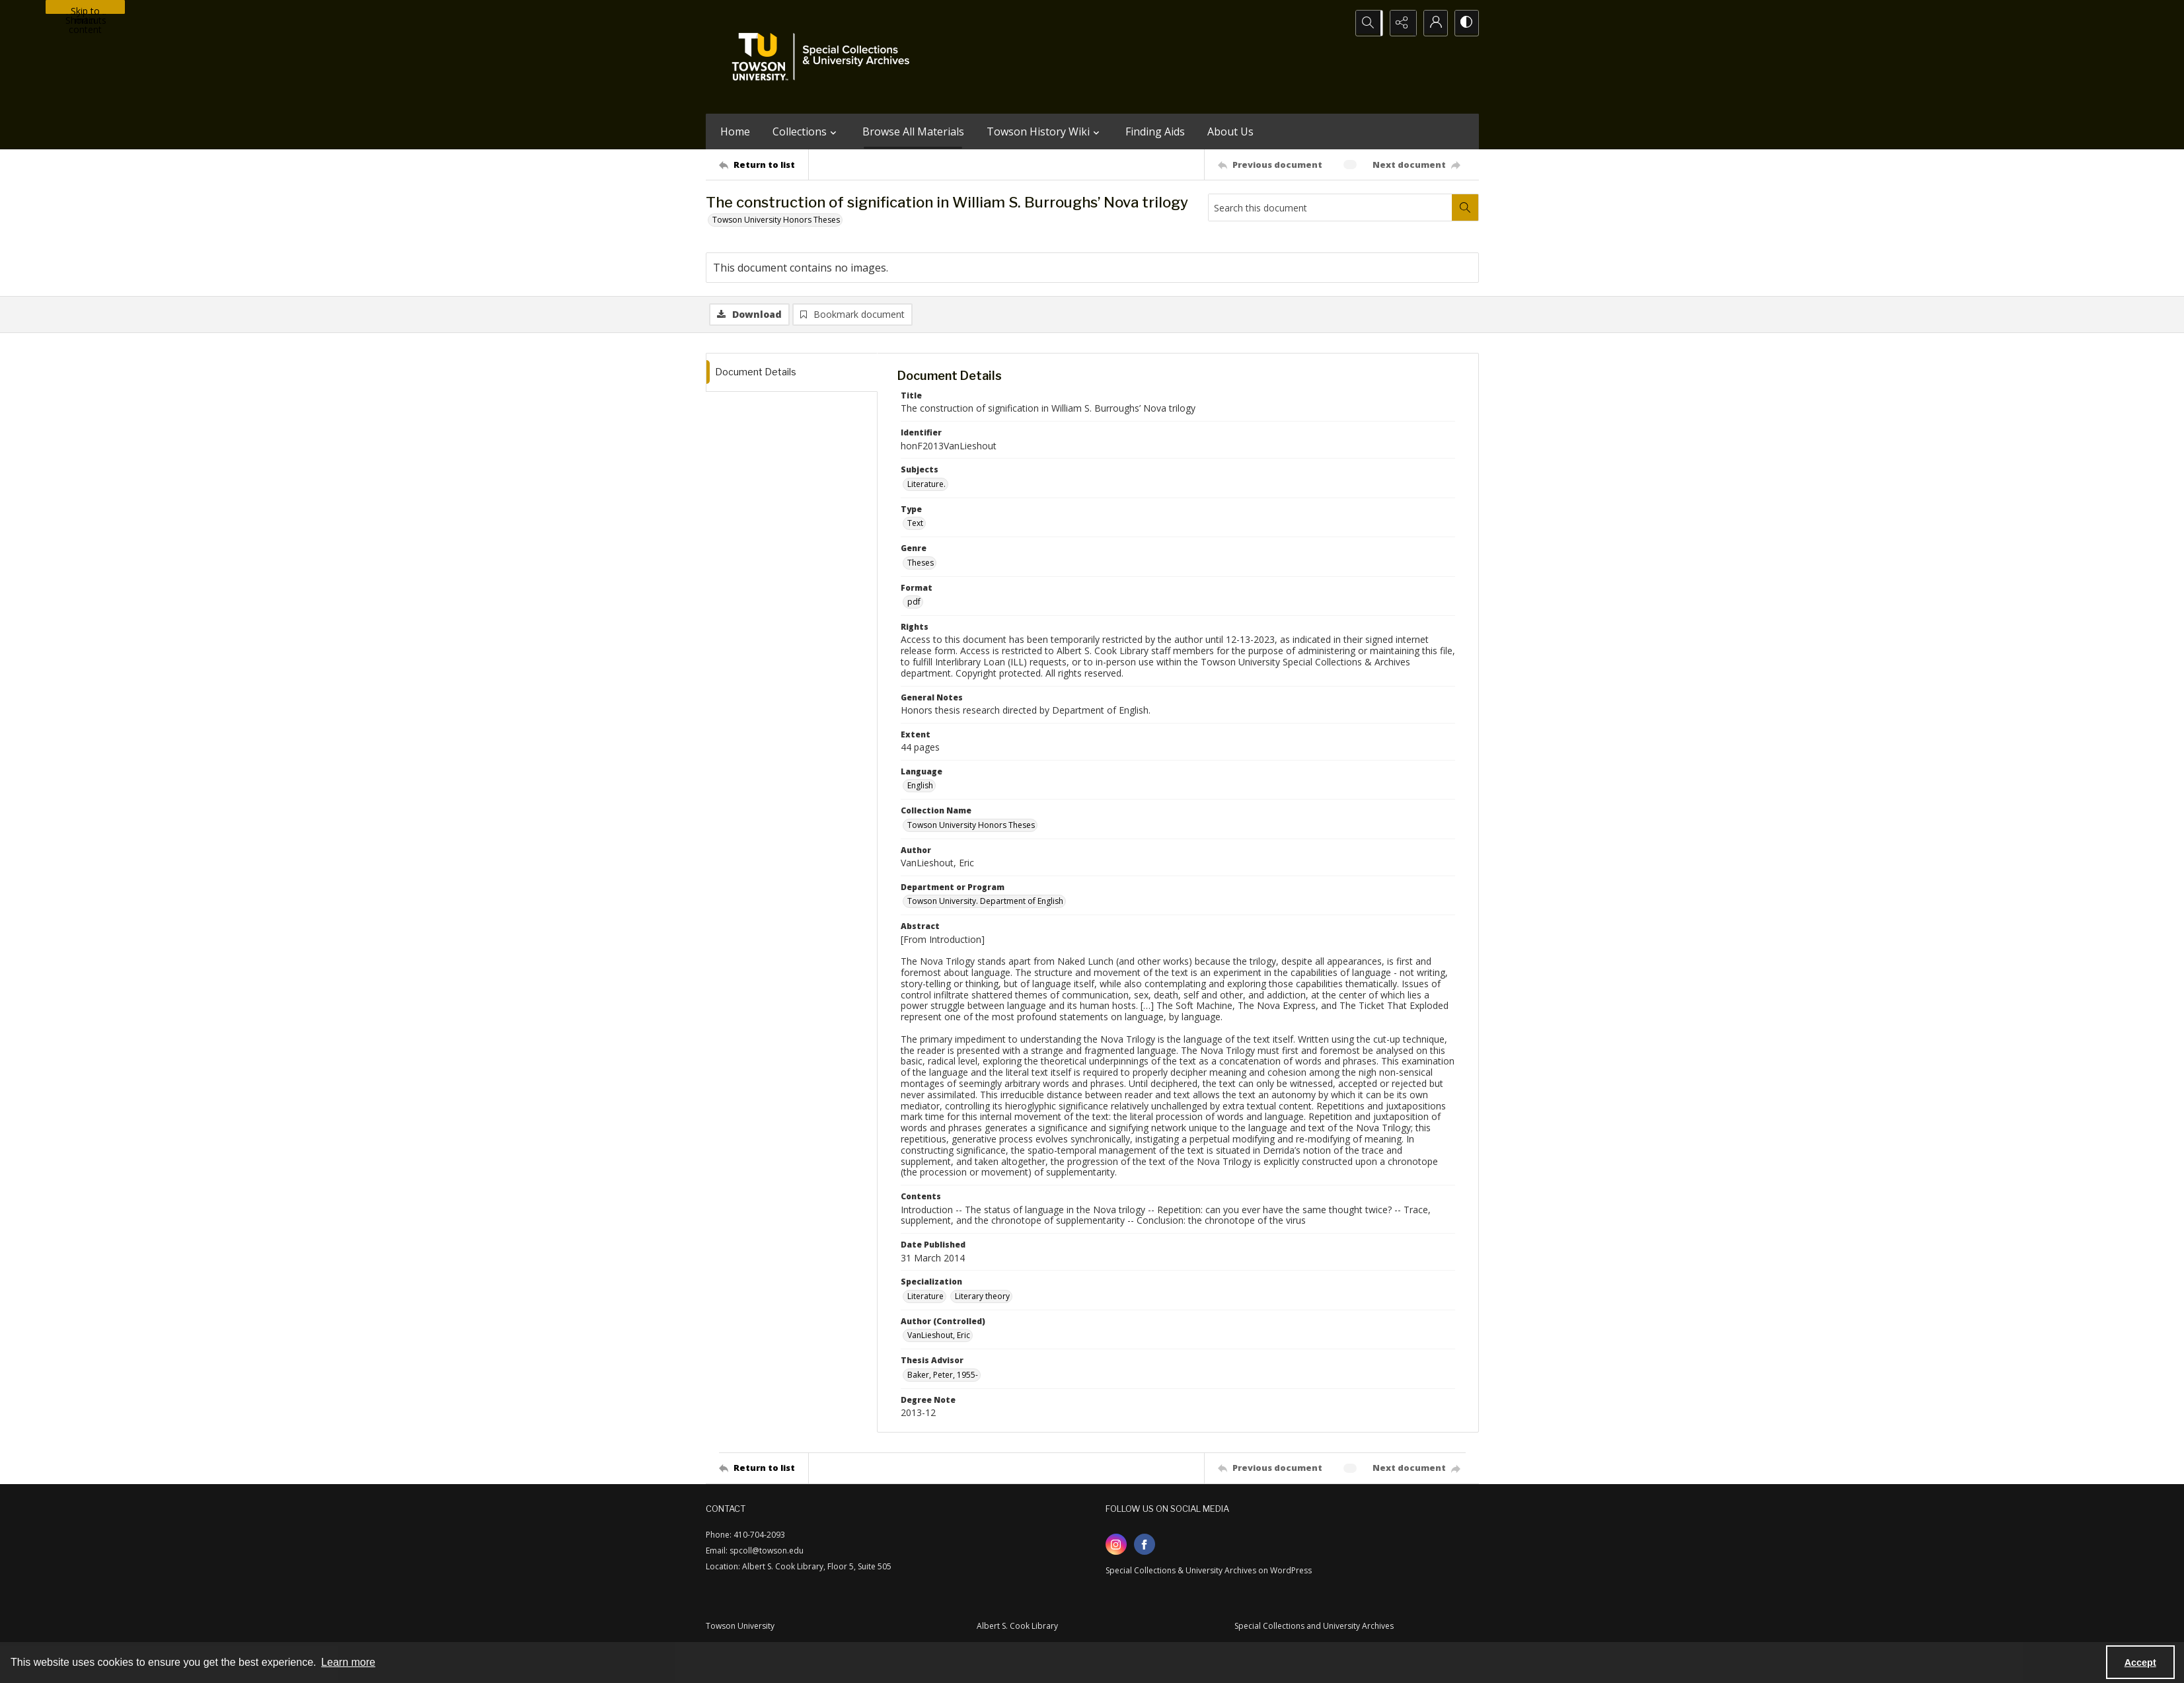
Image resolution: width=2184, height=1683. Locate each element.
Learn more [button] (348, 1662)
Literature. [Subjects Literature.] (926, 484)
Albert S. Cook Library (1017, 1627)
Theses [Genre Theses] (920, 563)
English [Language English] (920, 786)
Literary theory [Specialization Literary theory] (982, 1296)
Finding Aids (1155, 131)
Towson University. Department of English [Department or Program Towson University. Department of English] (985, 902)
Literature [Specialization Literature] (925, 1296)
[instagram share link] (1116, 1545)
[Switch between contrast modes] (1465, 23)
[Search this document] (1330, 207)
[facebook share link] (1144, 1545)
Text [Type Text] (915, 524)
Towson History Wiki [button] (1045, 131)
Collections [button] (806, 131)
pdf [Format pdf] (914, 602)
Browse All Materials (913, 131)
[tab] (791, 373)
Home (735, 131)
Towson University (740, 1627)
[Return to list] (763, 164)
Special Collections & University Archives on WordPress (1209, 1571)
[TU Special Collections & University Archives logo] (824, 57)
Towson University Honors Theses (776, 219)
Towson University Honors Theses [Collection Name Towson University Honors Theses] (971, 825)
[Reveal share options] (1399, 23)
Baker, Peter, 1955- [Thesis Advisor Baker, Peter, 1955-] (942, 1375)
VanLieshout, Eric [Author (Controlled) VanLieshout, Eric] (938, 1336)
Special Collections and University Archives (1314, 1627)
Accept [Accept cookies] (2140, 1662)
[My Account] (1432, 23)
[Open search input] (1366, 23)
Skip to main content (85, 9)
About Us (1230, 131)
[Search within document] (1465, 207)
